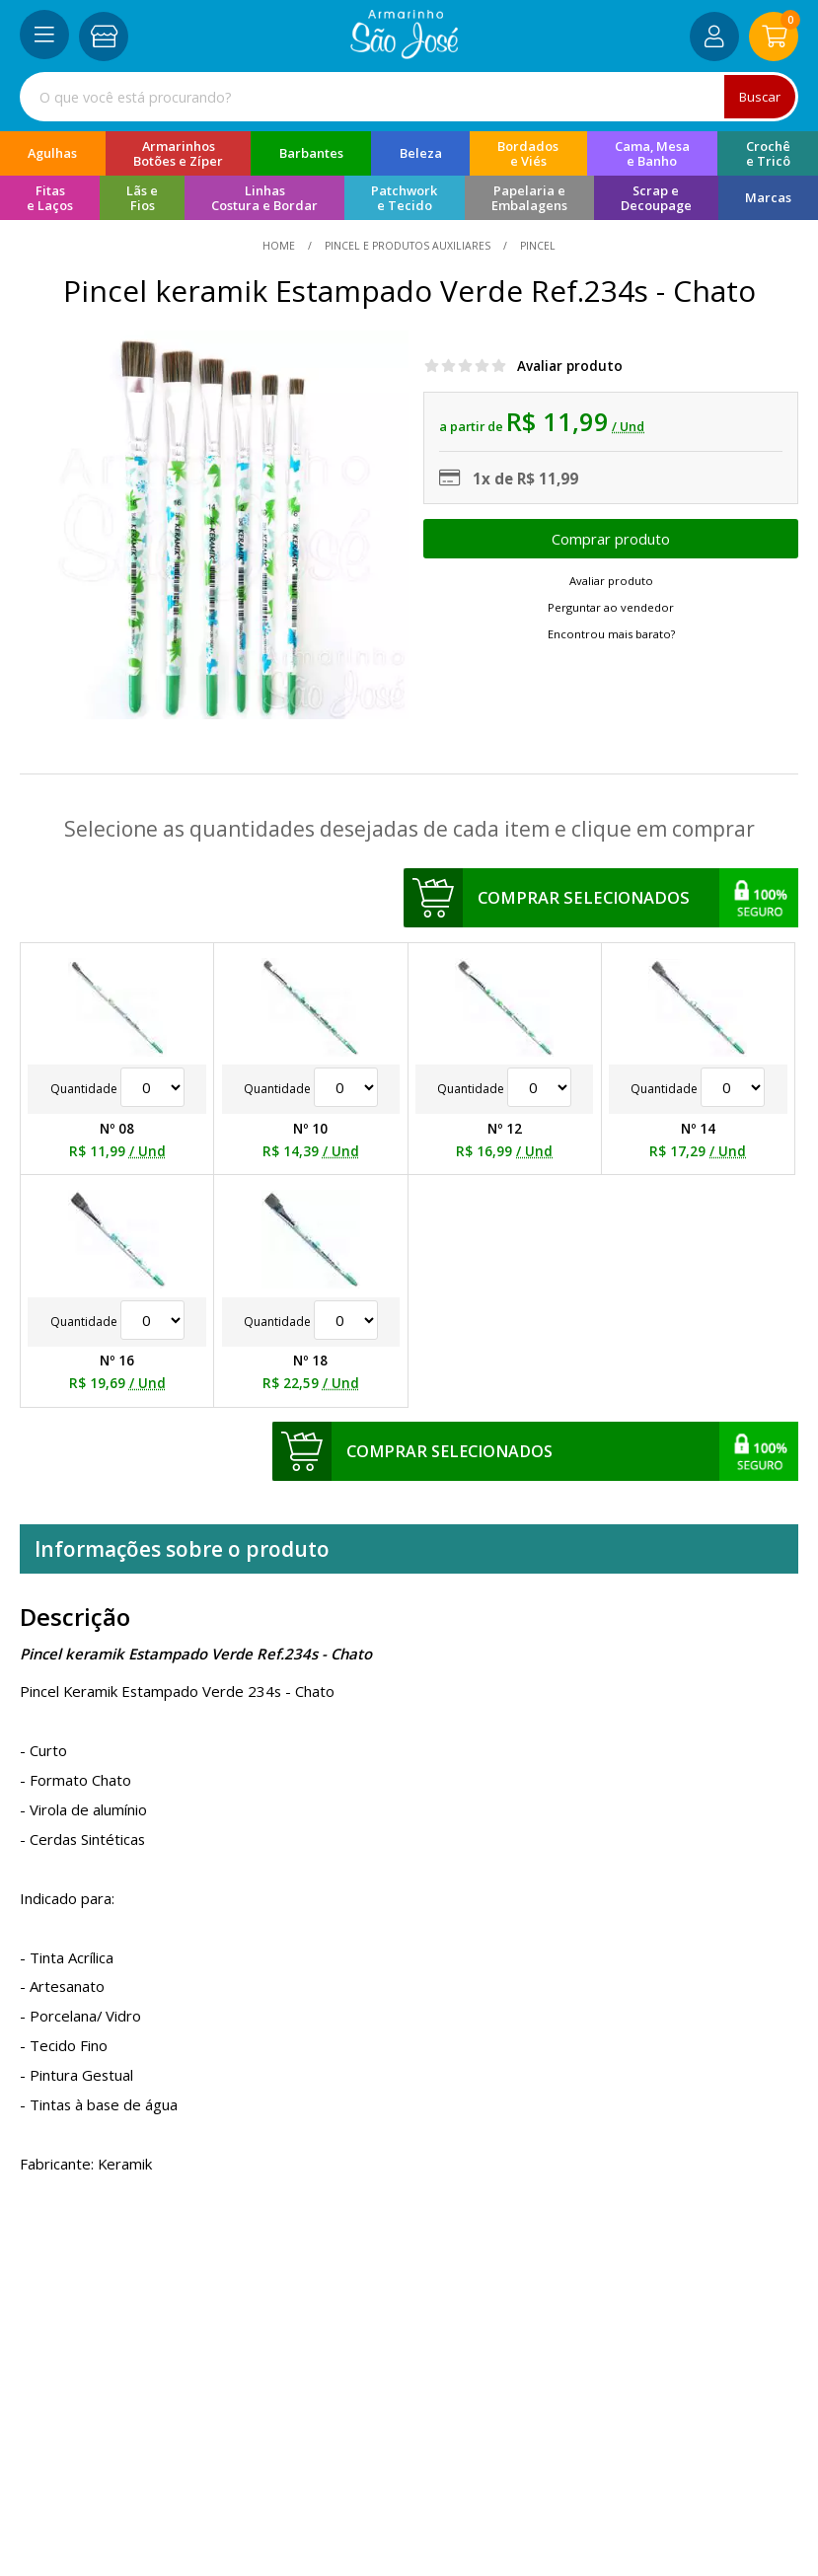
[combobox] (409, 96)
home (280, 246)
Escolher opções (610, 538)
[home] (404, 53)
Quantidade (117, 1088)
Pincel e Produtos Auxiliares (407, 246)
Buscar (759, 97)
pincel (536, 246)
